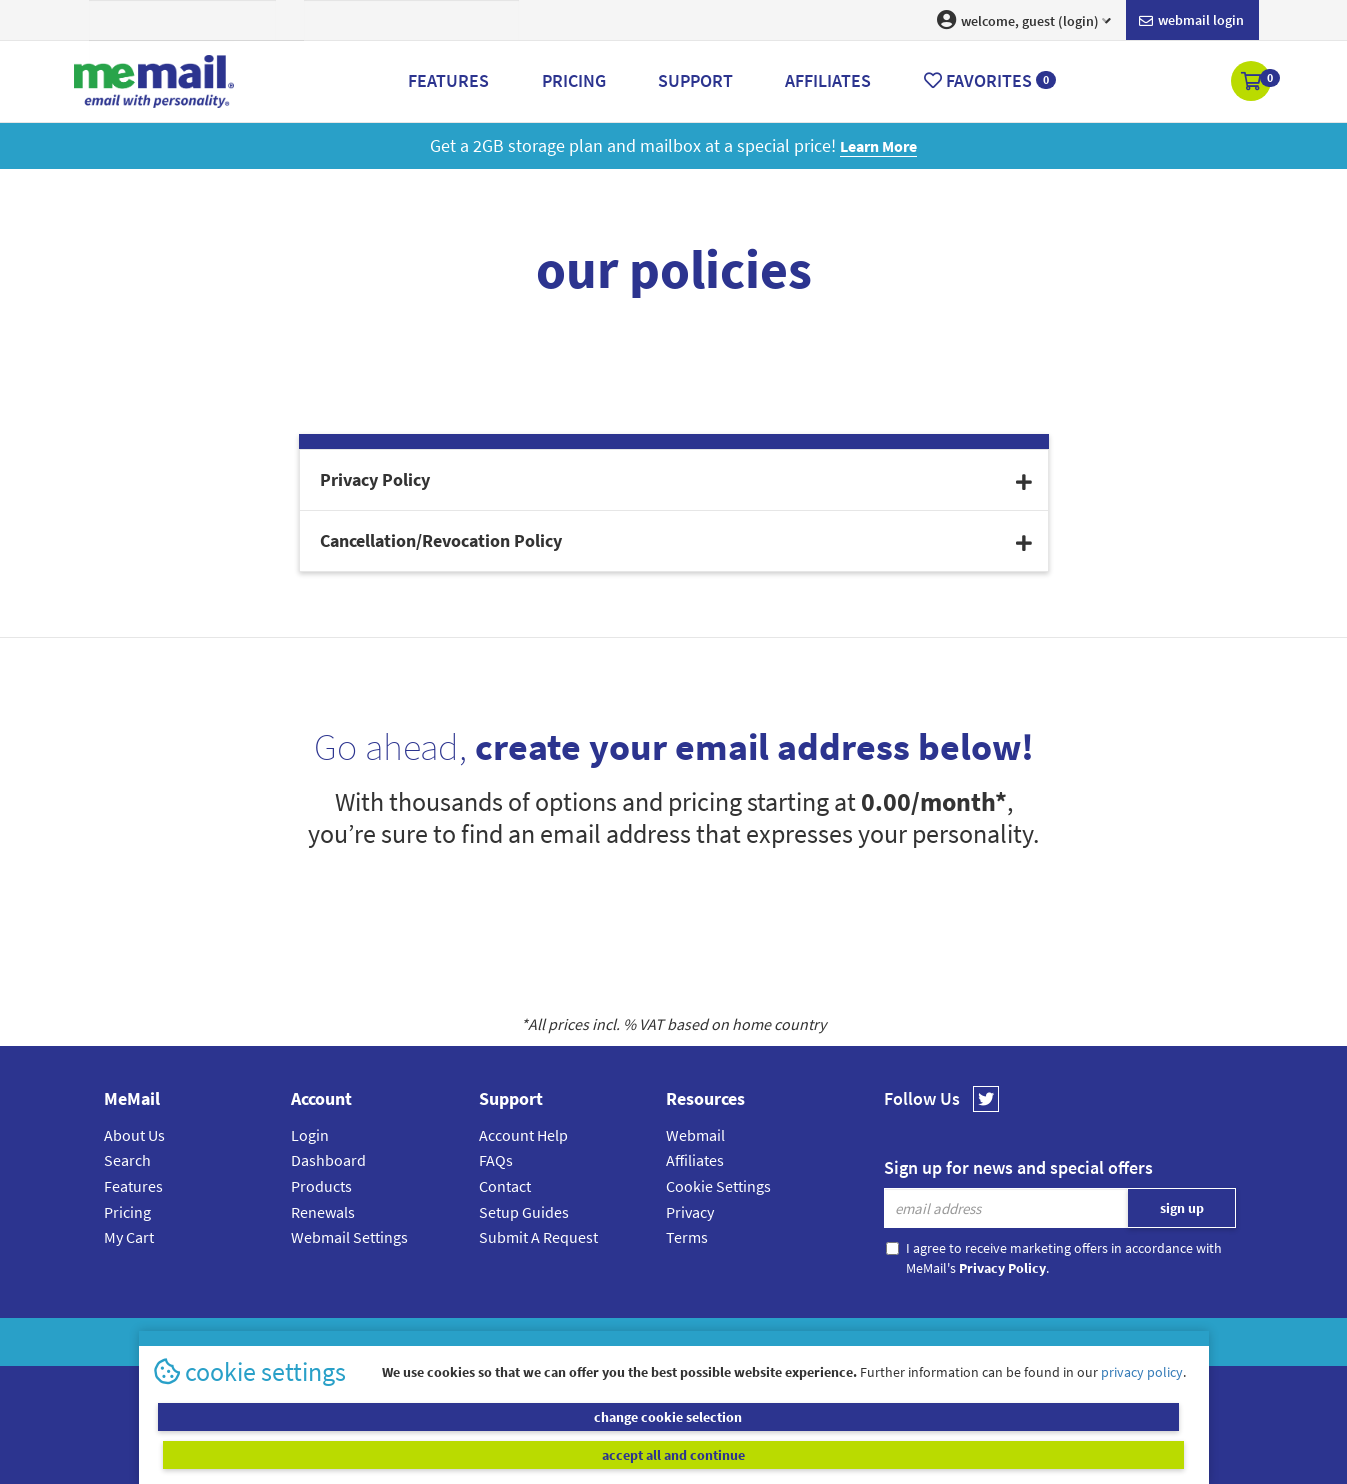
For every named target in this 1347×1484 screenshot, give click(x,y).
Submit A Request (538, 1237)
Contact (505, 1186)
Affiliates (695, 1160)
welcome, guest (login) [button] (1024, 20)
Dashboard (328, 1160)
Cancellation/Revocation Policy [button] (676, 540)
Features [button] (448, 80)
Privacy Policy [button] (676, 479)
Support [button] (695, 80)
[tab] (674, 480)
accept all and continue (936, 1454)
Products (321, 1186)
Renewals (323, 1212)
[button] (1252, 83)
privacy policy (1142, 1408)
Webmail (695, 1135)
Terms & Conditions (811, 1341)
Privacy (690, 1212)
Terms (687, 1237)
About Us (134, 1135)
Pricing (127, 1212)
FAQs (496, 1160)
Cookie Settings (718, 1186)
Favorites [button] (990, 80)
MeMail (543, 1341)
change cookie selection (410, 1454)
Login (310, 1135)
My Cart (129, 1237)
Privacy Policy (720, 1341)
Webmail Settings (349, 1237)
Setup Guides (524, 1212)
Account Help (523, 1135)
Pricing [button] (574, 80)
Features (133, 1186)
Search (127, 1160)
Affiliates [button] (828, 80)
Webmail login (1191, 21)
